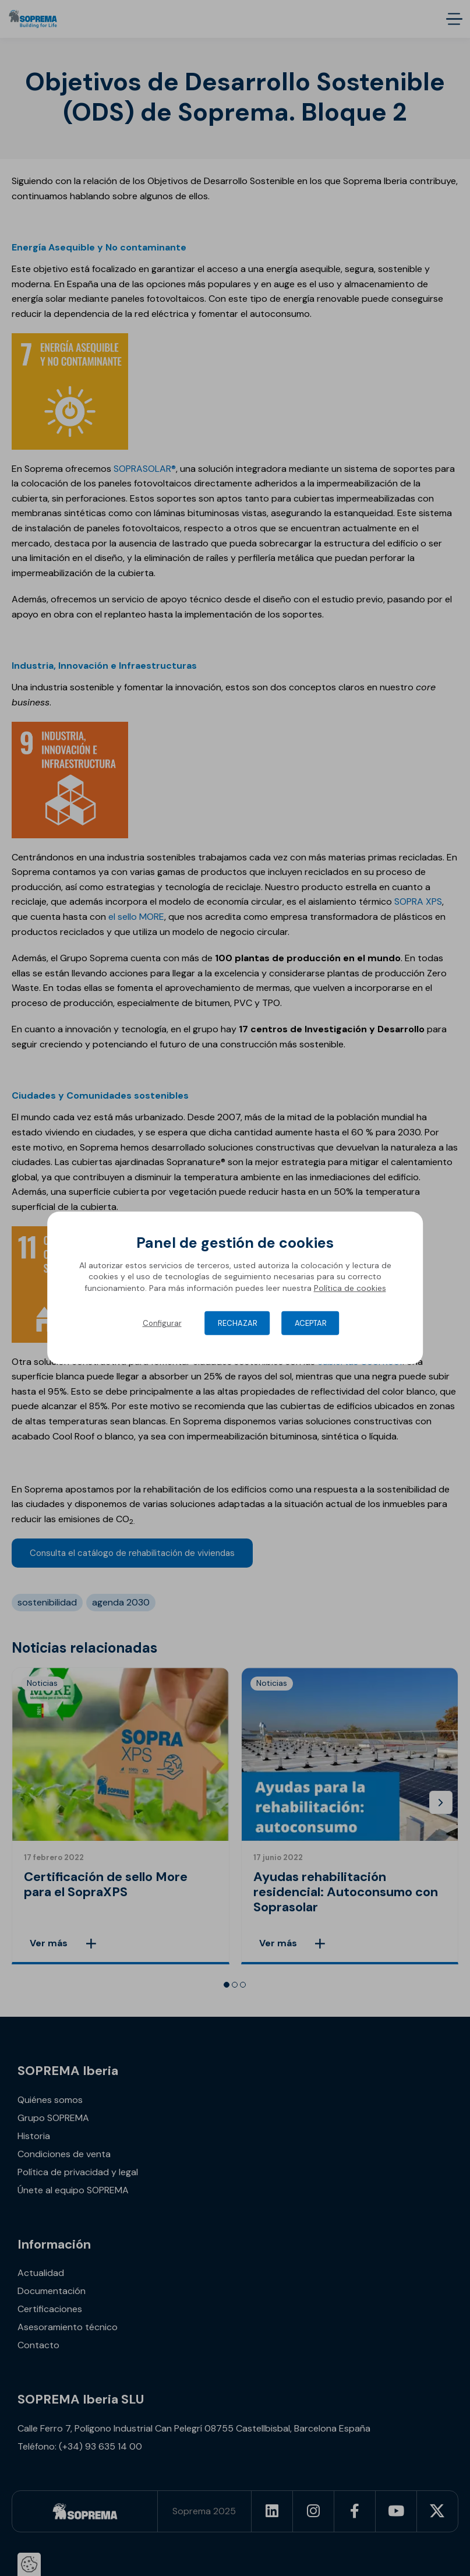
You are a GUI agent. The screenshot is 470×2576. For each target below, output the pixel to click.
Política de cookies (350, 1288)
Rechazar (237, 1323)
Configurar (162, 1323)
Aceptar (311, 1323)
